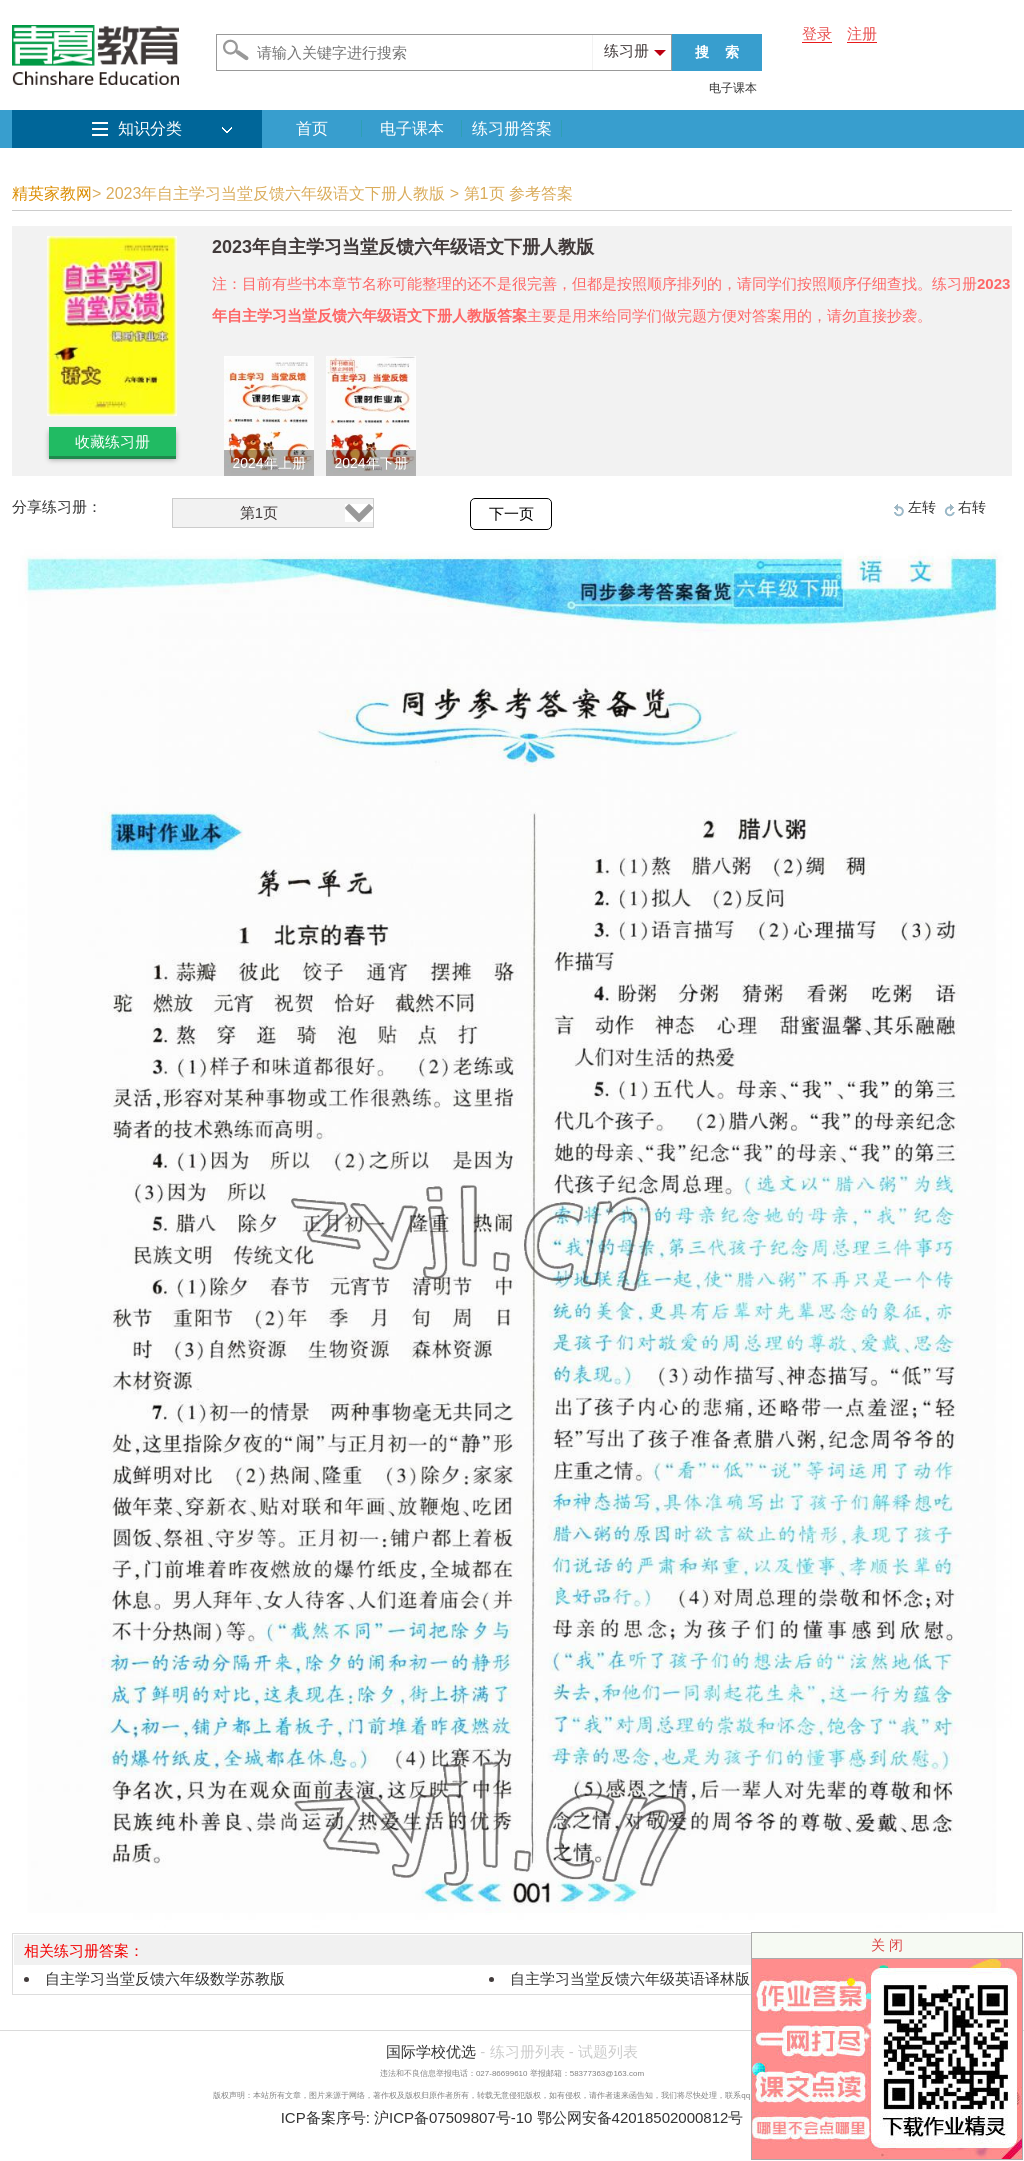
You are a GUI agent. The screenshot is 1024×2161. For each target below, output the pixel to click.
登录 (817, 33)
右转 (972, 507)
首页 (312, 128)
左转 (922, 507)
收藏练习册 (112, 441)
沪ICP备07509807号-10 (453, 2117)
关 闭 (887, 1945)
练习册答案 (512, 128)
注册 (862, 33)
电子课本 (733, 88)
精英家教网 (52, 193)
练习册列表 (527, 2051)
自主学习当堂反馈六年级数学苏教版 (165, 1978)
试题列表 (608, 2051)
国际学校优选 (431, 2051)
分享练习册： (57, 506)
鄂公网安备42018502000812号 (640, 2117)
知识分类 (150, 128)
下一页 (511, 514)
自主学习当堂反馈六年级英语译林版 (630, 1978)
